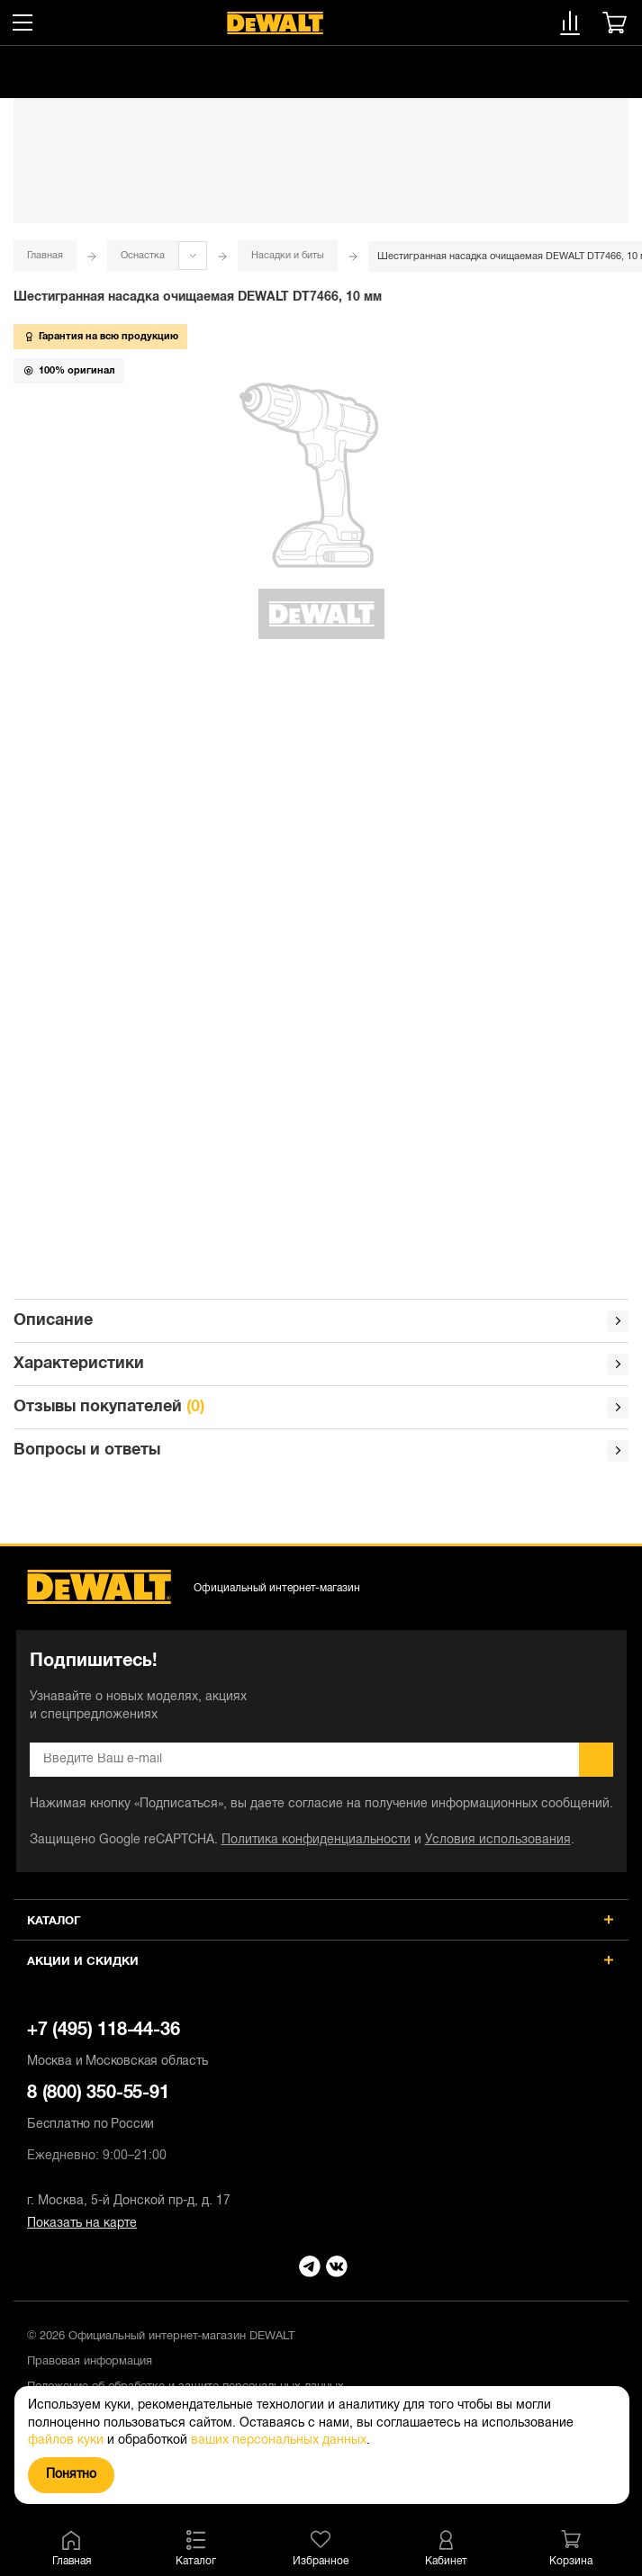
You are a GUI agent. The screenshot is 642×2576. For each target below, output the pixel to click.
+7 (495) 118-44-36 (321, 2046)
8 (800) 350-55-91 (321, 2109)
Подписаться (596, 1760)
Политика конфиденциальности (316, 1840)
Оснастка (143, 255)
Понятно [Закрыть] (71, 2475)
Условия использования (498, 1840)
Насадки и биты (287, 255)
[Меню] (22, 22)
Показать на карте (82, 2223)
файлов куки (66, 2440)
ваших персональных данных (278, 2440)
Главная (45, 255)
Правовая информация (89, 2361)
